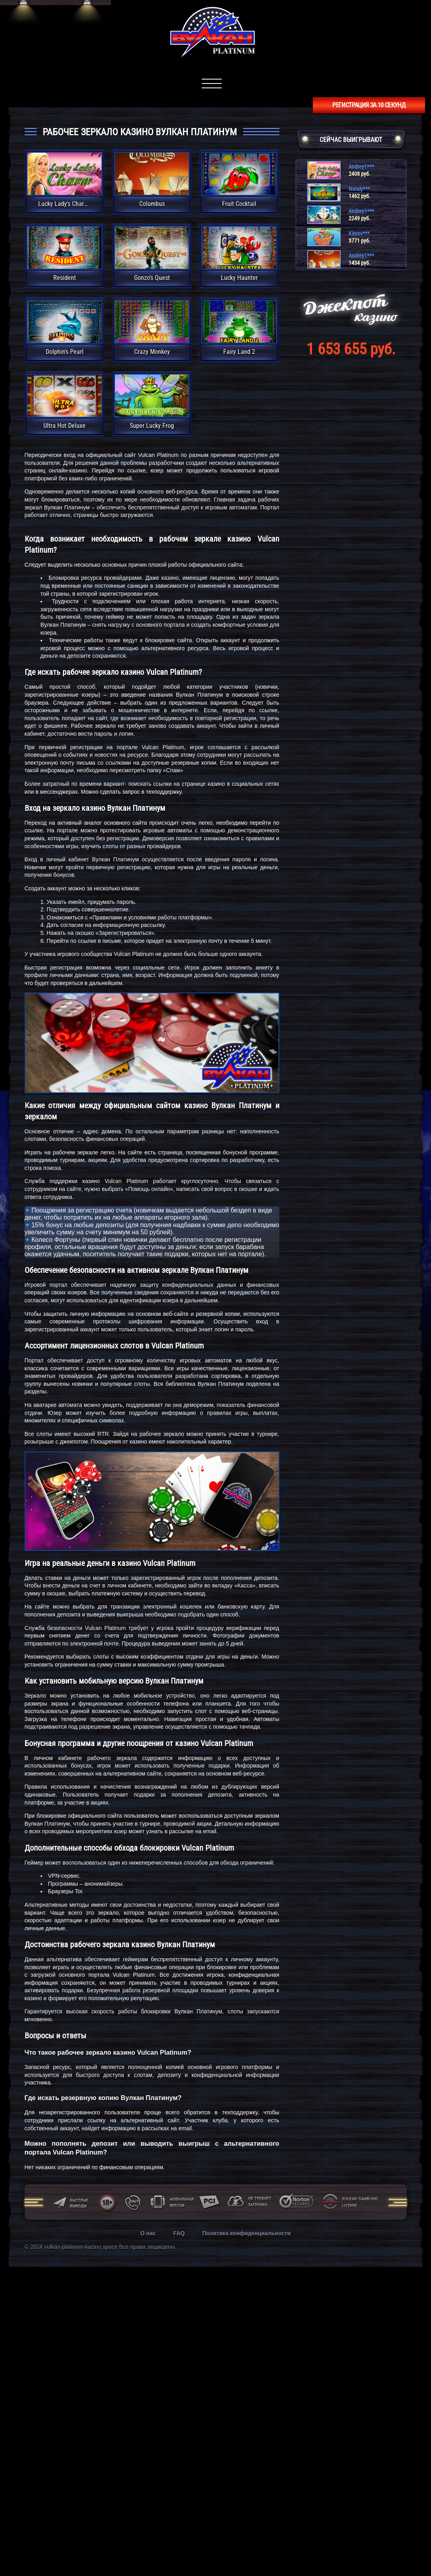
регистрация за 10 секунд (369, 105)
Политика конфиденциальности (246, 2233)
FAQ (179, 2233)
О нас (148, 2233)
